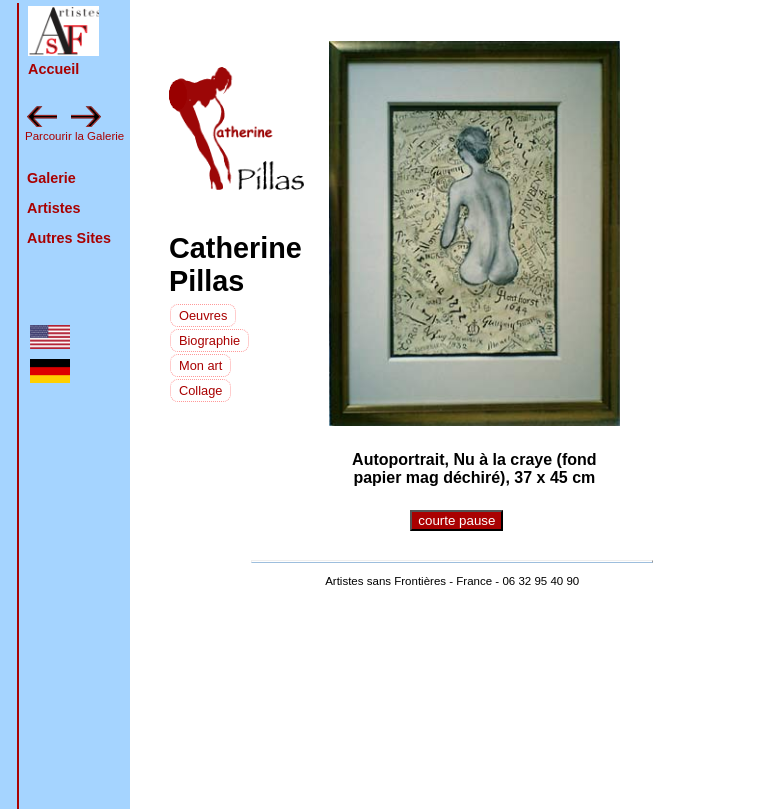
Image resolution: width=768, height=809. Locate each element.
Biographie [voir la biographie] (209, 340)
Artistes (54, 208)
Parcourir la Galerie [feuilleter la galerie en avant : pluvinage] (74, 136)
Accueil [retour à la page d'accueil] (53, 69)
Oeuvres (203, 315)
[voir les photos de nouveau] (203, 314)
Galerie (51, 178)
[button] (63, 31)
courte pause (456, 520)
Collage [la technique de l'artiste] (200, 390)
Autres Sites (69, 238)
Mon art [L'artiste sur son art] (200, 365)
